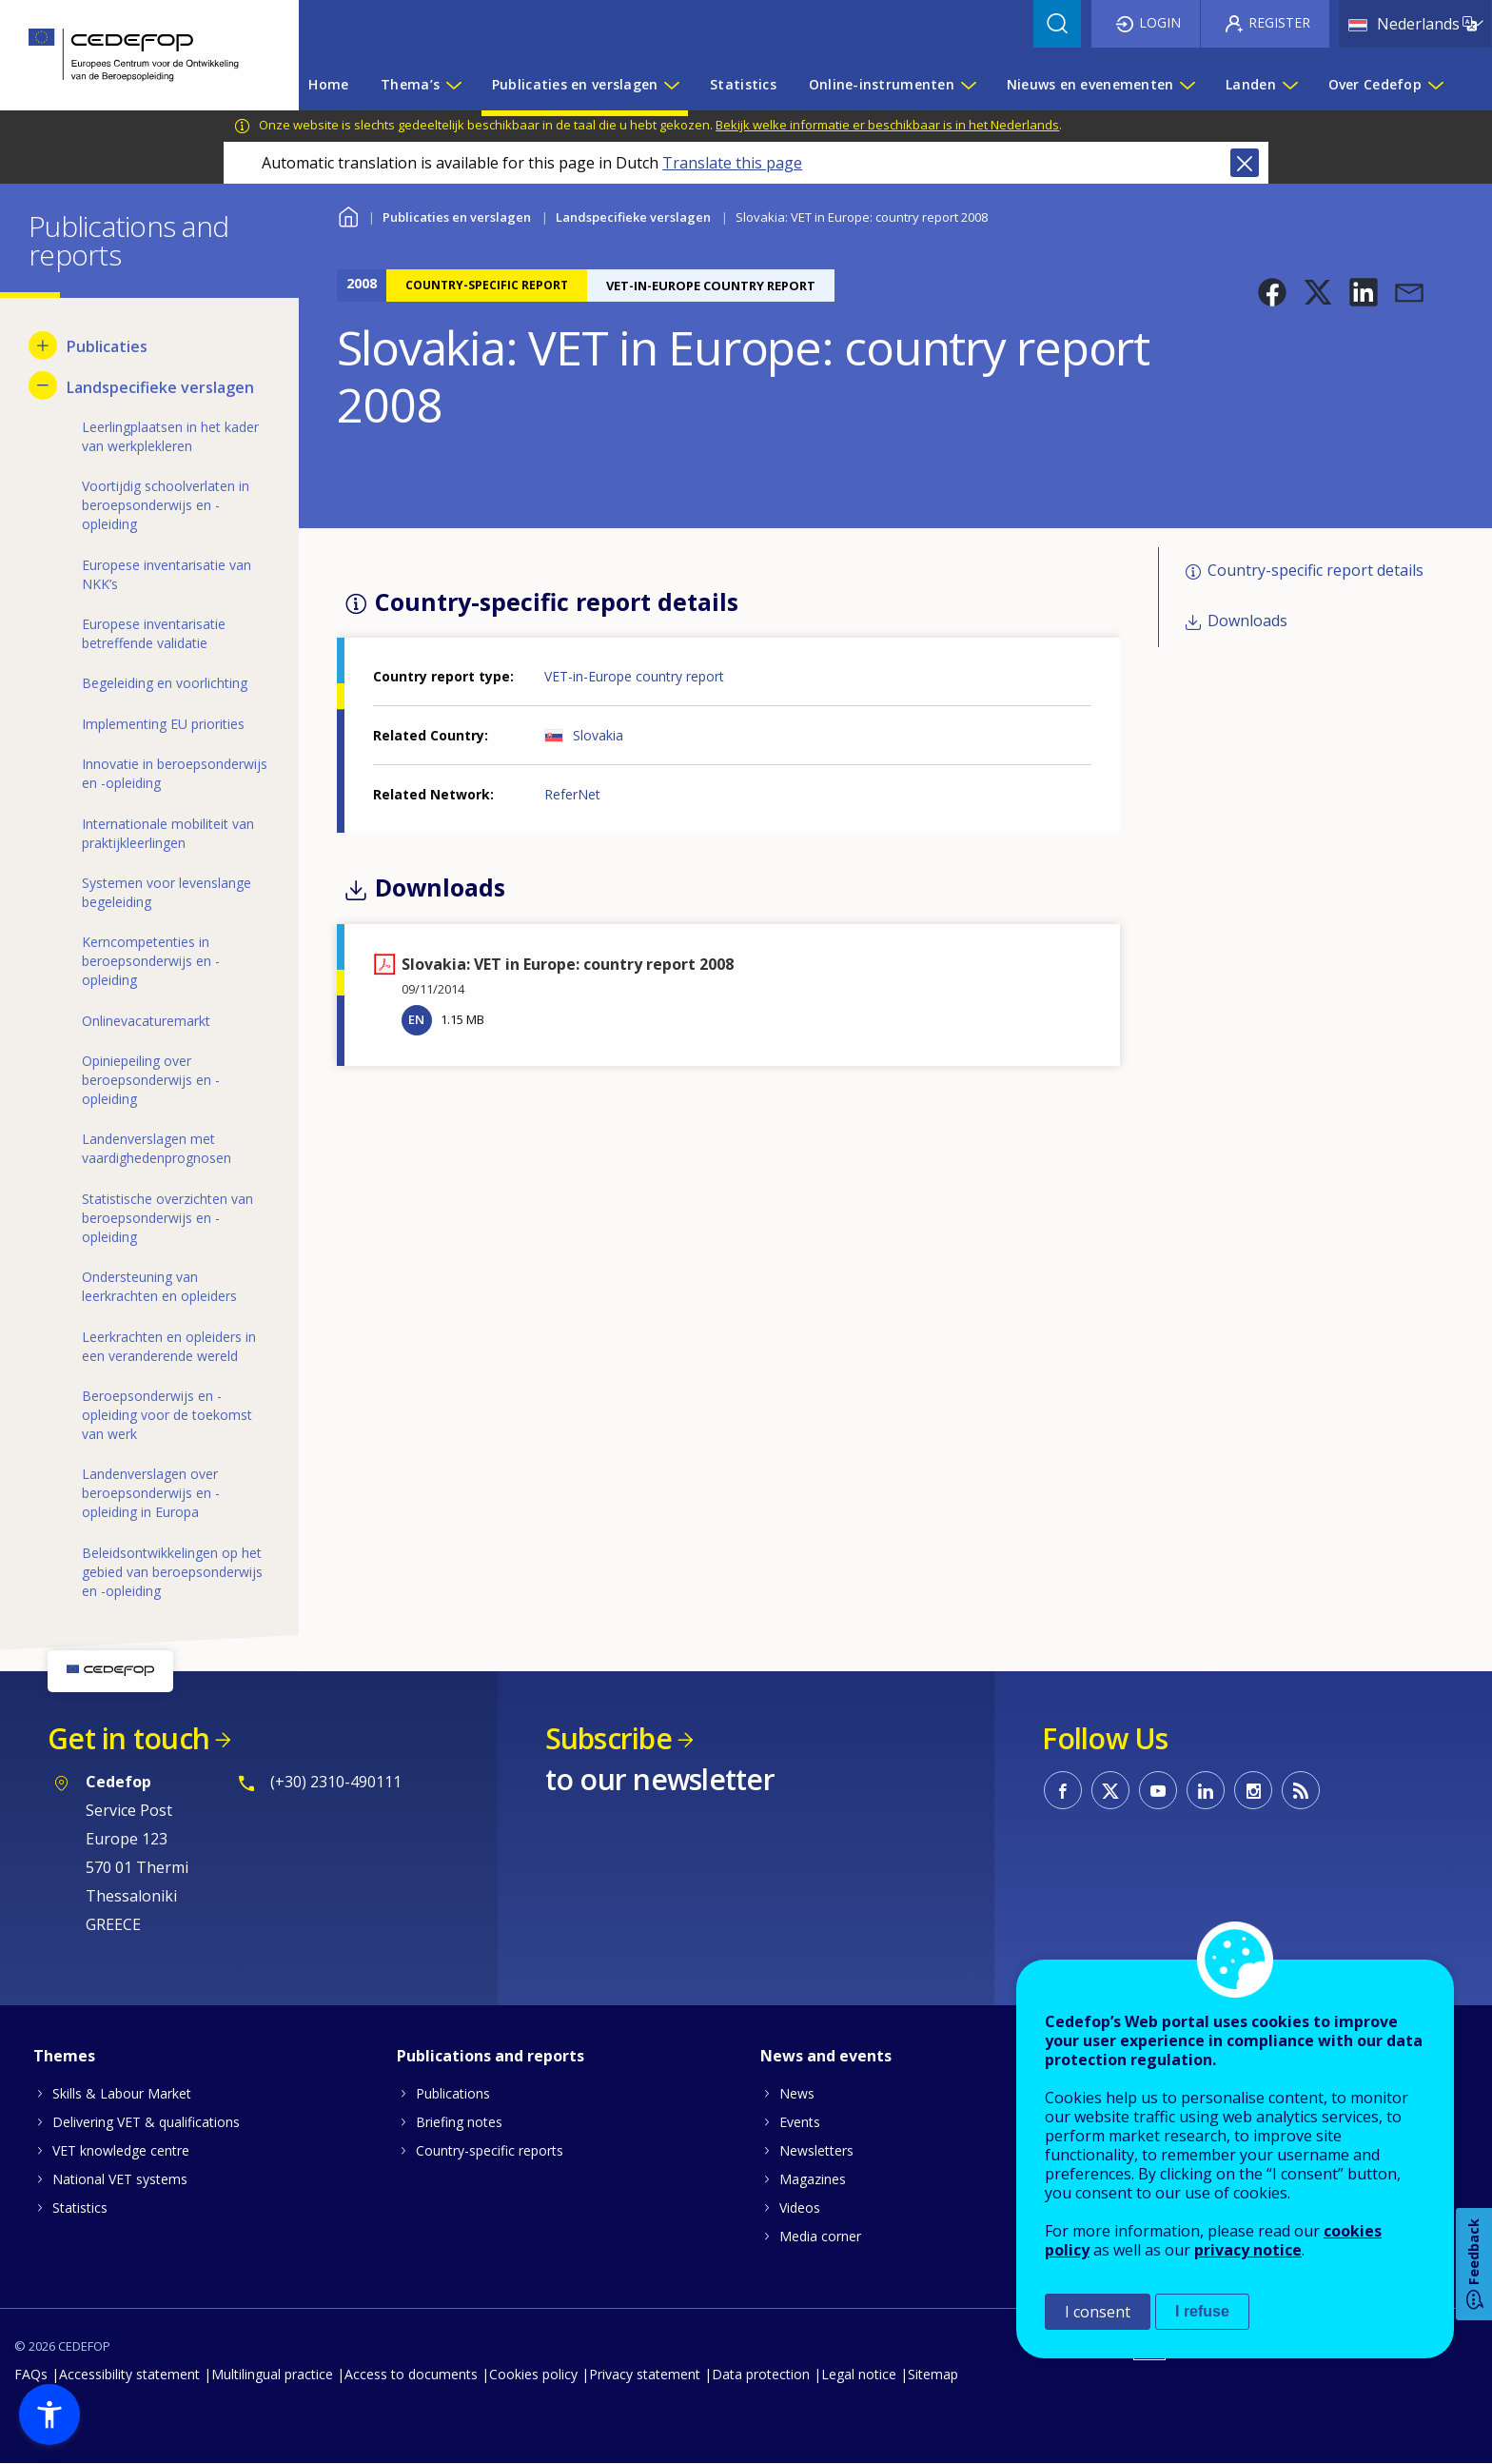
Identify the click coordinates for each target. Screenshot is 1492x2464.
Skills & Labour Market (121, 2093)
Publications (453, 2093)
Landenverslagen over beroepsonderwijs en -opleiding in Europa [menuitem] (151, 1493)
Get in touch (128, 1738)
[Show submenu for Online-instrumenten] (968, 84)
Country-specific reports (489, 2150)
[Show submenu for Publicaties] (43, 345)
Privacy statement (644, 2374)
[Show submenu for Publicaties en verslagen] (671, 84)
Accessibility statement (129, 2374)
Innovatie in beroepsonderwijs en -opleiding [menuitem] (174, 773)
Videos (799, 2207)
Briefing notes (459, 2122)
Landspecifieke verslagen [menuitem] (160, 387)
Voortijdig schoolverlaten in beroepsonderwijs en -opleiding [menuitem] (165, 505)
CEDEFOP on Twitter (1110, 1790)
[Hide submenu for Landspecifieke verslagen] (43, 385)
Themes (64, 2055)
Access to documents (411, 2374)
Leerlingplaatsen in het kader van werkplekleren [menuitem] (170, 436)
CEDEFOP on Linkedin (1206, 1790)
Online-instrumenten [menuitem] (881, 84)
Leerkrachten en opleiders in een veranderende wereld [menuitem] (169, 1346)
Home (349, 215)
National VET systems (119, 2179)
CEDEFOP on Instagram (1253, 1790)
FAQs (31, 2374)
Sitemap (933, 2374)
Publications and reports (490, 2055)
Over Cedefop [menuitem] (1375, 84)
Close (1244, 162)
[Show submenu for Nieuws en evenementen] (1186, 84)
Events (799, 2122)
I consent (1097, 2311)
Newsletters (816, 2150)
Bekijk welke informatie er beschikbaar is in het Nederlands (887, 124)
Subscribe (608, 1738)
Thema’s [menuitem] (410, 84)
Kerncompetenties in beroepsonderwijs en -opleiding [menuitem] (151, 961)
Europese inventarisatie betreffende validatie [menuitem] (154, 633)
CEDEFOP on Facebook (1063, 1790)
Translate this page (732, 162)
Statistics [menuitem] (743, 84)
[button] (1272, 292)
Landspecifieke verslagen (633, 217)
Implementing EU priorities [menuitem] (163, 724)
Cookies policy (533, 2374)
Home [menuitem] (328, 84)
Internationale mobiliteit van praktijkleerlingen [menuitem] (168, 833)
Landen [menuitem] (1251, 84)
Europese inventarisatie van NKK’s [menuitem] (166, 574)
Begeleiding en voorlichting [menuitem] (164, 683)
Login (1160, 22)
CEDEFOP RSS (1301, 1790)
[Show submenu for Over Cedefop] (1435, 84)
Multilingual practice (272, 2374)
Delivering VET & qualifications (146, 2122)
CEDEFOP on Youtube (1158, 1790)
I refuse (1202, 2311)
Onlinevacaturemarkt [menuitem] (146, 1021)
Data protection (761, 2374)
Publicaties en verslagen (457, 217)
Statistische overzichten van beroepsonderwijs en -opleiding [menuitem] (167, 1218)
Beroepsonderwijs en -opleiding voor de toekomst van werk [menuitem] (167, 1415)
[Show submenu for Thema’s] (453, 84)
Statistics (80, 2207)
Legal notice (858, 2374)
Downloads (1247, 620)
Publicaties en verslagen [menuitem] (575, 84)
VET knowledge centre (120, 2150)
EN (416, 1019)
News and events (826, 2055)
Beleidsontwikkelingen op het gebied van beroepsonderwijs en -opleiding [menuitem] (172, 1572)
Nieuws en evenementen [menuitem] (1090, 84)
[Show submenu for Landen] (1289, 84)
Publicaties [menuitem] (107, 346)
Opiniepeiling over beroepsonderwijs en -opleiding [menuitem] (151, 1080)
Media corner (820, 2236)
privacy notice (1248, 2249)
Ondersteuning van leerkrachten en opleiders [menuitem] (159, 1286)
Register (1279, 22)
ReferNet (572, 794)
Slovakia (598, 735)
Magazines (812, 2179)
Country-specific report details (1315, 570)
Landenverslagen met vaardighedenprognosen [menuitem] (156, 1148)
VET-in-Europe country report (634, 676)
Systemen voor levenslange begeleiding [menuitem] (166, 892)
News (797, 2093)
